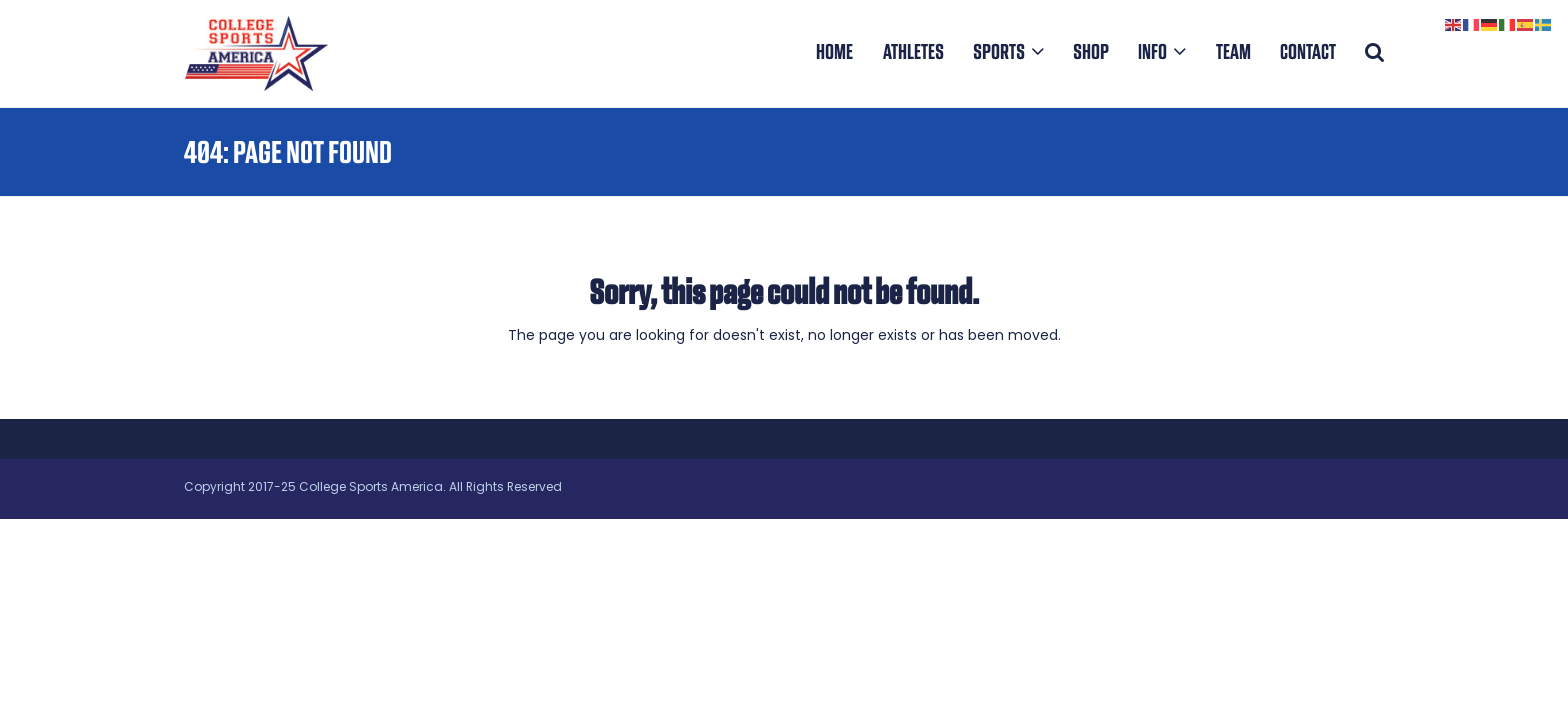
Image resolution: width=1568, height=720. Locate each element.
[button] (1374, 53)
